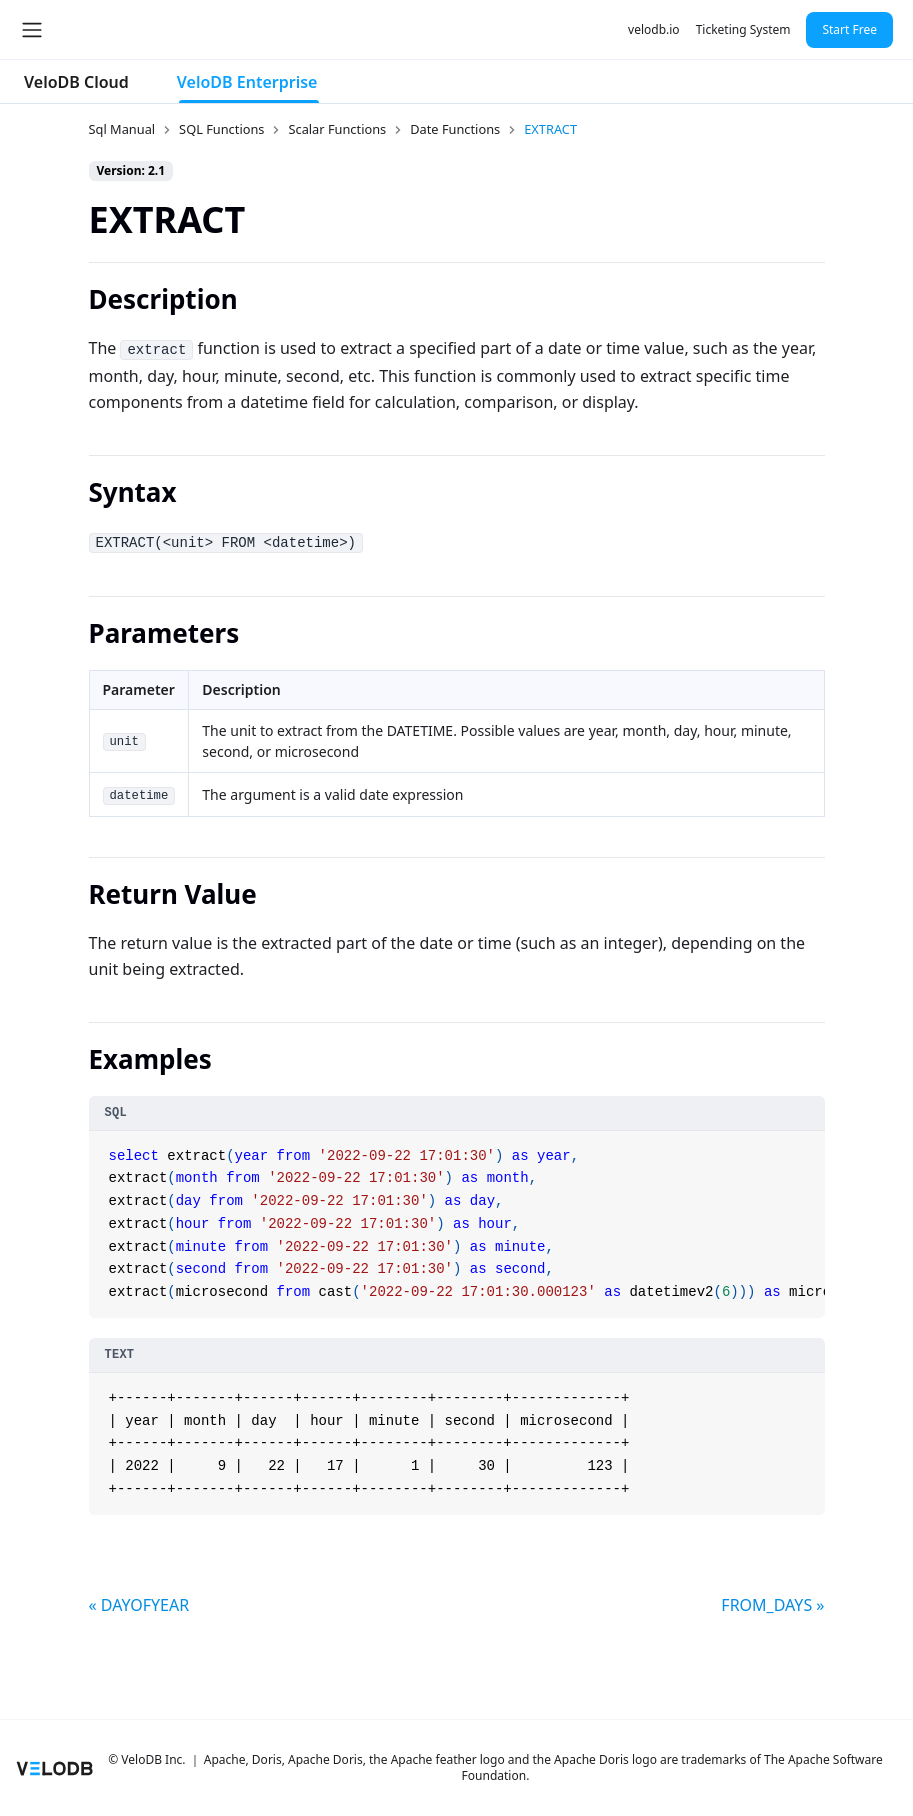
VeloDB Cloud (76, 82)
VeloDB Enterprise (247, 82)
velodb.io (654, 29)
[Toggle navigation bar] (32, 30)
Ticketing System (743, 29)
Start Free (849, 29)
